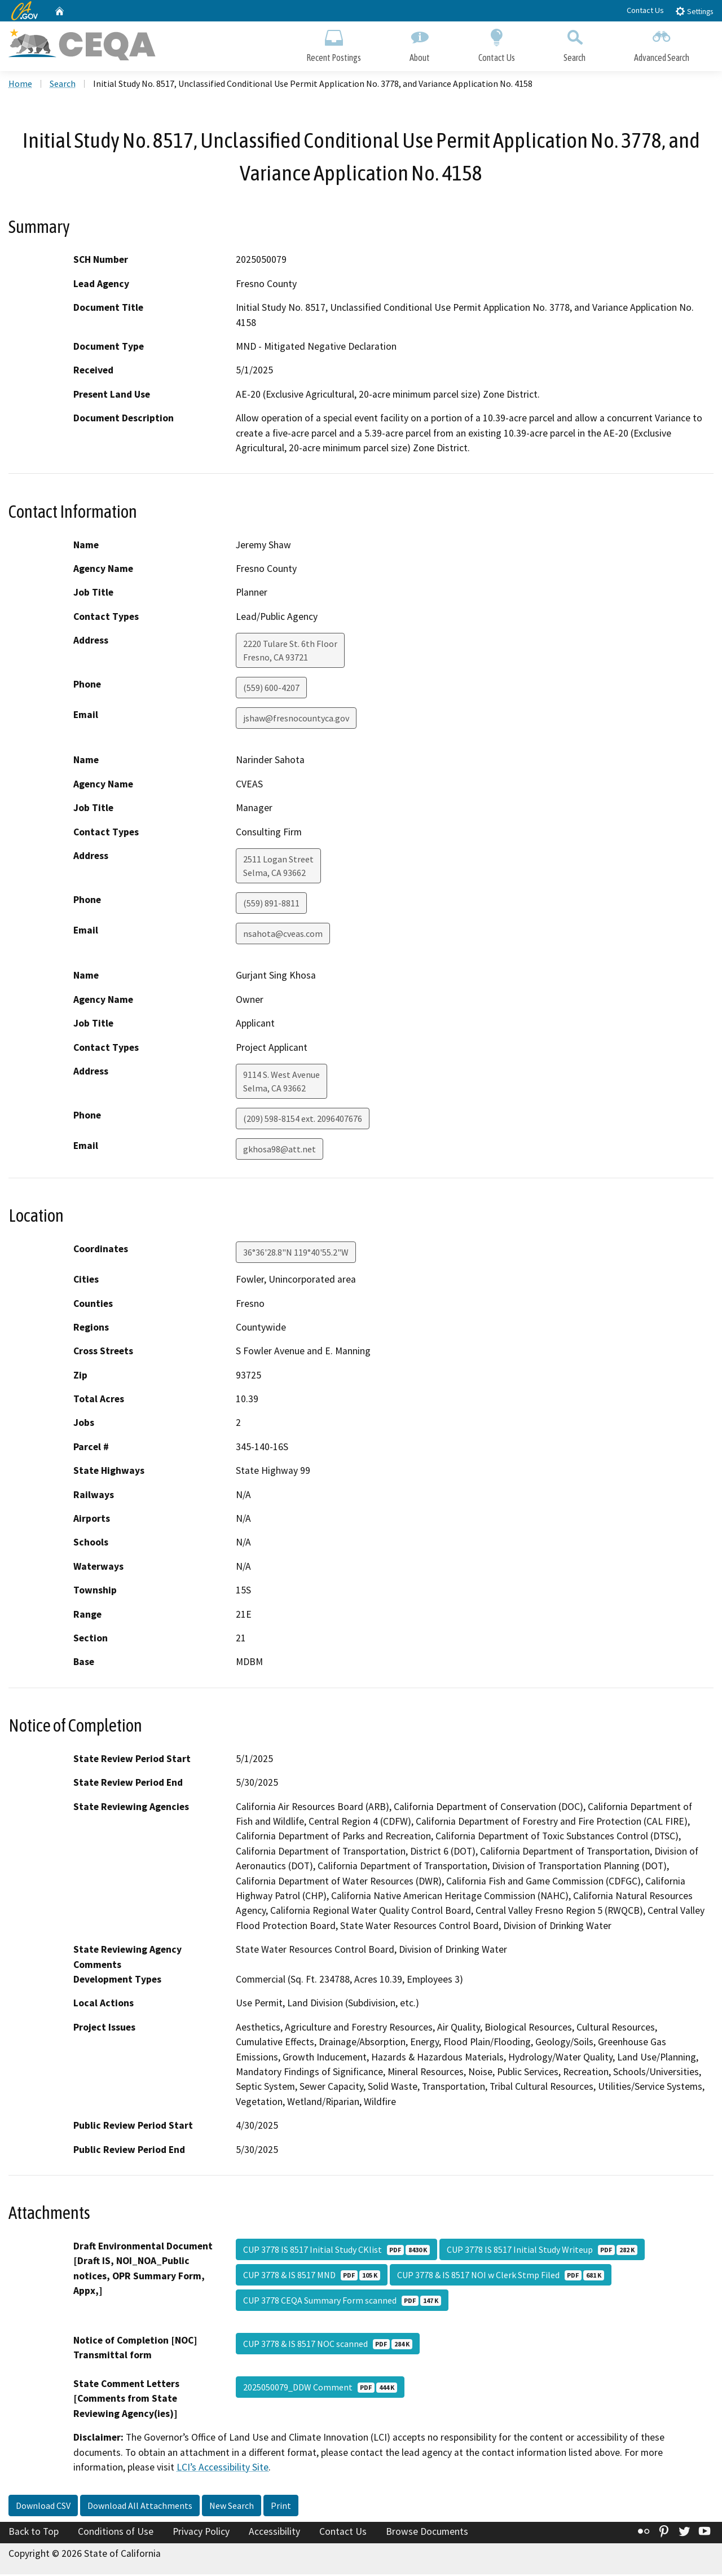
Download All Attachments (139, 2506)
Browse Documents (427, 2532)
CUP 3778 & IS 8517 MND (311, 2276)
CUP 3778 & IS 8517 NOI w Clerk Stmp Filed (500, 2276)
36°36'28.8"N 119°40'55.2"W (296, 1254)
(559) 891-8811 (271, 904)
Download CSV (43, 2506)
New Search (231, 2506)
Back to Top (33, 2532)
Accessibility (274, 2532)
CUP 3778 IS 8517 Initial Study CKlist (336, 2251)
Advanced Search (662, 43)
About (419, 43)
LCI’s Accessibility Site (222, 2469)
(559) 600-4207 (271, 689)
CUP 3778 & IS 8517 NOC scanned (327, 2345)
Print (281, 2506)
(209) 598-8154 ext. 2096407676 (302, 1120)
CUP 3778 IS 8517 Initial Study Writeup (542, 2251)
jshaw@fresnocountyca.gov (296, 719)
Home (20, 85)
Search (574, 43)
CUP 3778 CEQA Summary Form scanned (342, 2302)
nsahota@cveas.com (283, 935)
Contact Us (645, 10)
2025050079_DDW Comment (320, 2388)
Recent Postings (333, 43)
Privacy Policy (201, 2532)
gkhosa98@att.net (279, 1150)
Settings (694, 11)
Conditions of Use (115, 2532)
